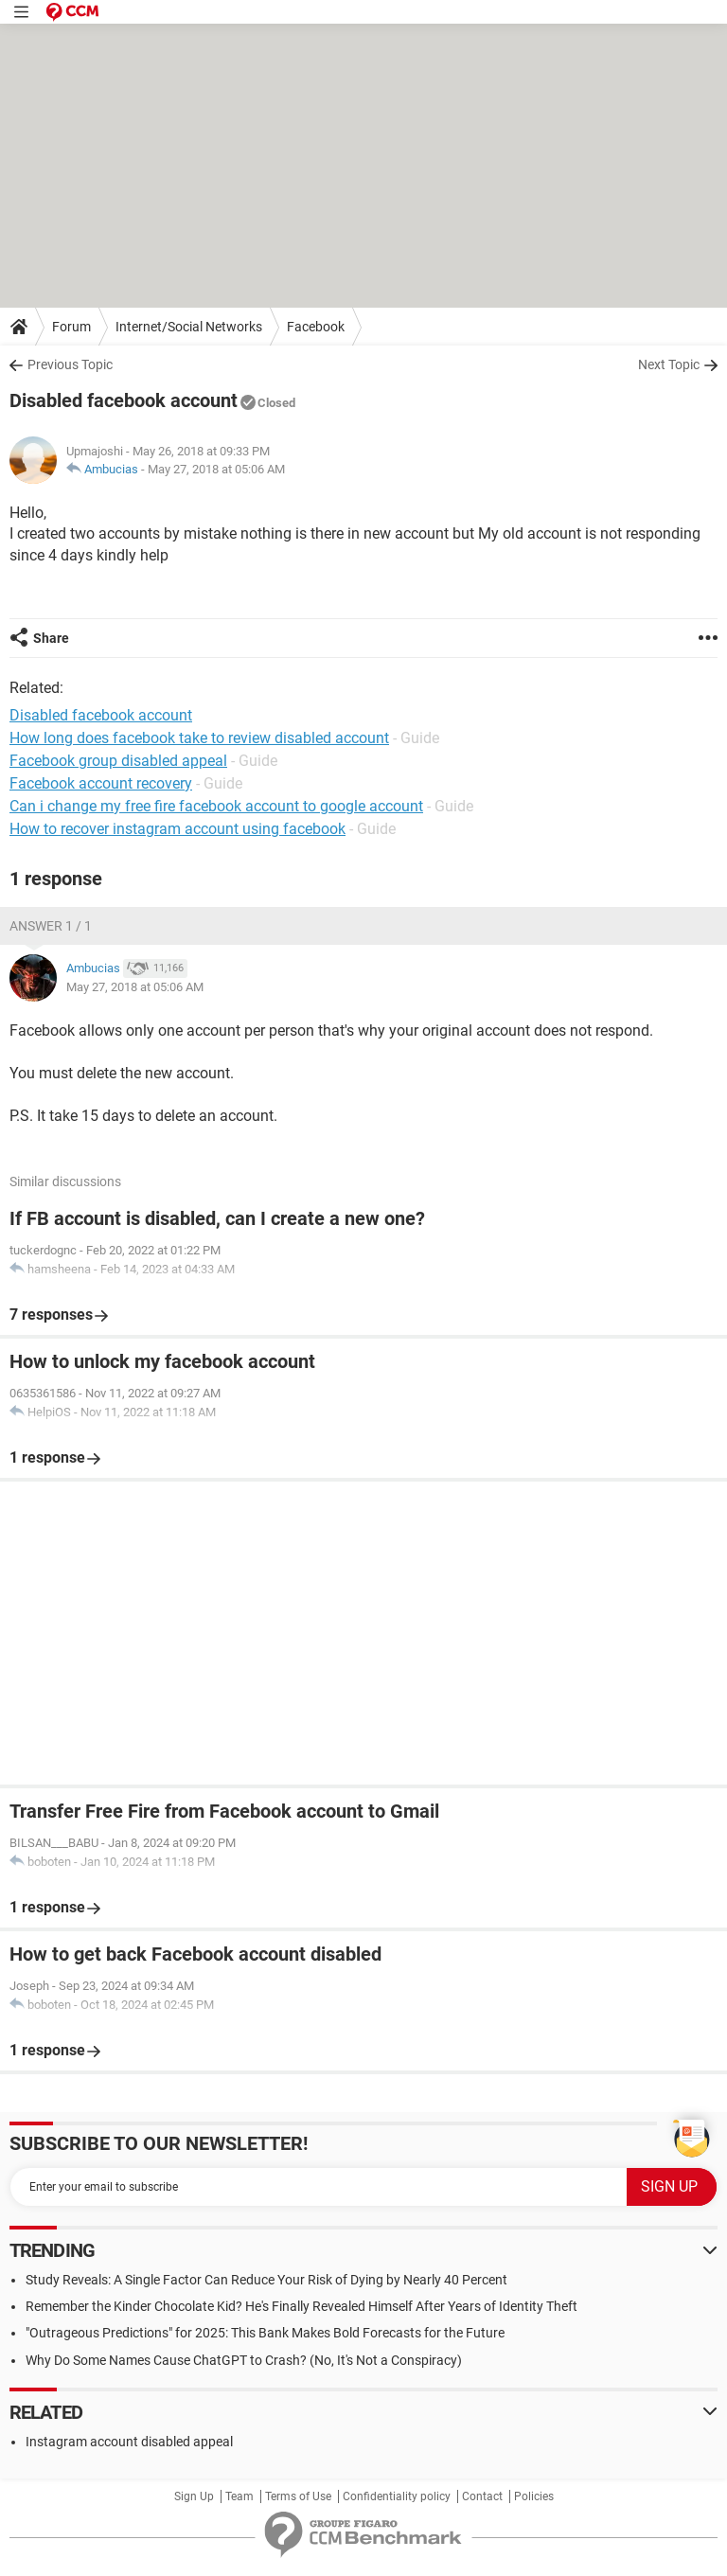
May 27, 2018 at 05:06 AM (216, 469)
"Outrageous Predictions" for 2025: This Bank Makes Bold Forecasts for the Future (265, 2332)
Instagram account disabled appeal (129, 2441)
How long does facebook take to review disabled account (199, 738)
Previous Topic (70, 364)
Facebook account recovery (100, 783)
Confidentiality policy (397, 2496)
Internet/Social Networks (188, 326)
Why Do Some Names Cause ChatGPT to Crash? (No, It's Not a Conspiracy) (244, 2360)
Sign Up (194, 2496)
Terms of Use (298, 2496)
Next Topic (669, 364)
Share (51, 638)
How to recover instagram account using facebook (177, 829)
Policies (534, 2496)
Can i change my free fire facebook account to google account (216, 806)
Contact (482, 2496)
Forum (71, 326)
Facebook (316, 326)
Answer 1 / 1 (50, 925)
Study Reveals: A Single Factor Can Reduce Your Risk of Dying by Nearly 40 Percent (266, 2279)
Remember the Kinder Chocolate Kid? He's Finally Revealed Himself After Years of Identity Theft (301, 2306)
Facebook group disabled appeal (118, 761)
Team (239, 2496)
